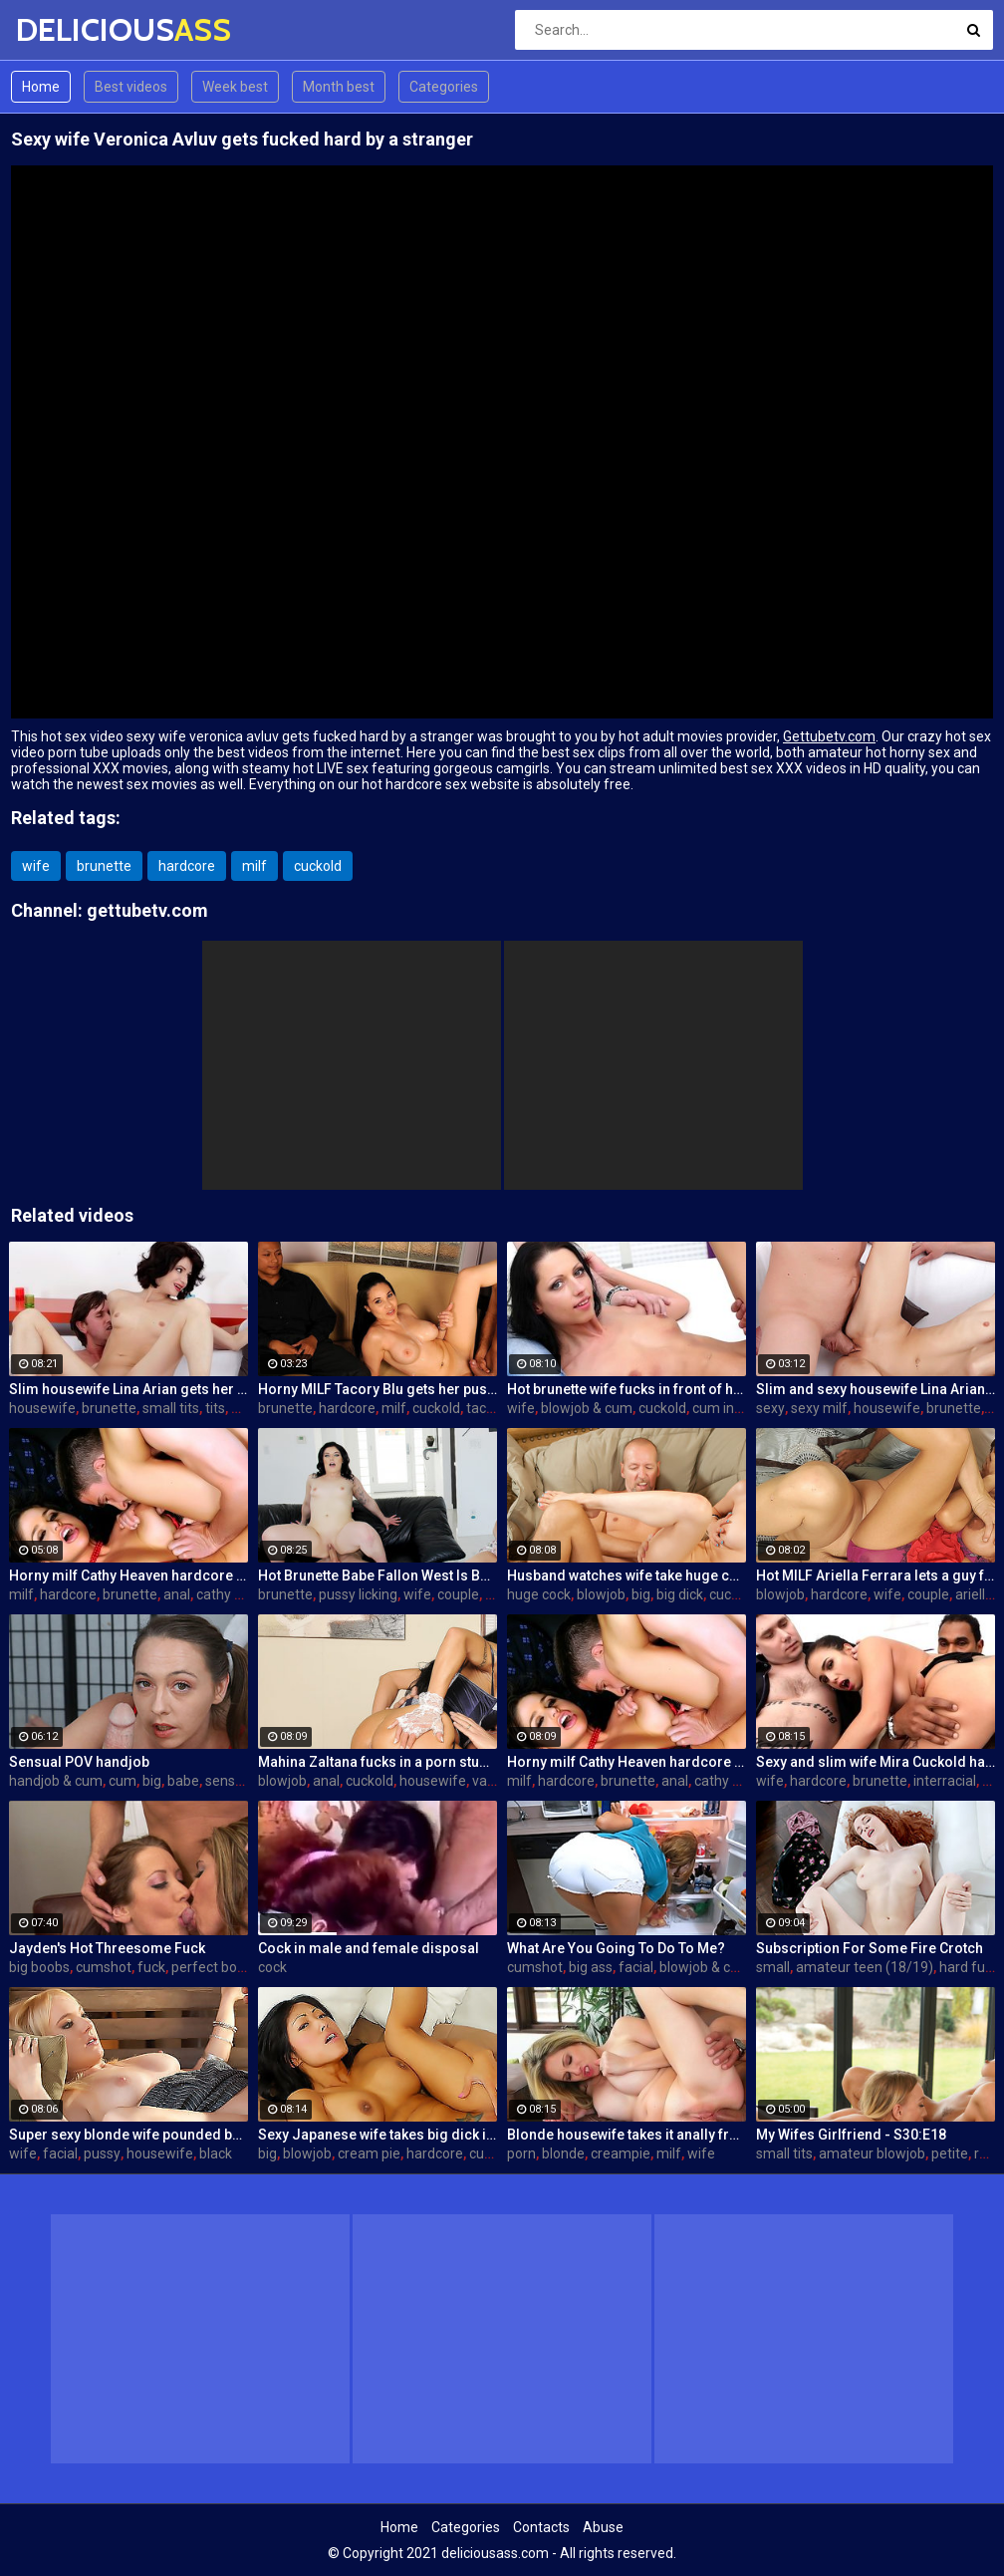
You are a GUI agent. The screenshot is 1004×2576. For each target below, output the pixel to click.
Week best (235, 87)
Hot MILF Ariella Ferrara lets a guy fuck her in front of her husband (875, 1575)
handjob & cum (56, 1781)
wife (36, 866)
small (773, 1967)
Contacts (541, 2527)
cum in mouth (735, 1408)
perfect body (211, 1967)
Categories (443, 87)
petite (949, 2153)
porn (521, 2153)
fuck (151, 1967)
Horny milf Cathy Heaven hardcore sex (128, 1575)
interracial (944, 1781)
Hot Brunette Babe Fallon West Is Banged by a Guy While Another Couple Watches (377, 1575)
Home (41, 87)
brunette (104, 866)
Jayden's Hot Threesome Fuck (107, 1948)
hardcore (186, 866)
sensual (229, 1781)
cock (272, 1967)
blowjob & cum (586, 1408)
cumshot (103, 1967)
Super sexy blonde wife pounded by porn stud (128, 2135)
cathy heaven (238, 1594)
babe (183, 1781)
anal (176, 1594)
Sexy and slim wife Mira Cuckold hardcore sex (875, 1762)
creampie (620, 2153)
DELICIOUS (68, 29)
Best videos (131, 87)
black (215, 2153)
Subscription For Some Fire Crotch (869, 1948)
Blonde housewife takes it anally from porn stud (626, 2135)
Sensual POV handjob (79, 1762)
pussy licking (358, 1594)
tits (215, 1408)
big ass (591, 1967)
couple (458, 1594)
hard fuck (969, 1967)
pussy (102, 2153)
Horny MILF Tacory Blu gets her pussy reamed (377, 1389)
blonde (563, 2153)
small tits (170, 1408)
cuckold (318, 866)
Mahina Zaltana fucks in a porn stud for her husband (377, 1762)
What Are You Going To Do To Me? (616, 1948)
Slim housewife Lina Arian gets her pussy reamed (128, 1389)
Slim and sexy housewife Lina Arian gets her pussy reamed (875, 1389)
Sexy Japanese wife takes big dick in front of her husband (377, 2135)
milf (254, 866)
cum (122, 1781)
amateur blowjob (872, 2153)
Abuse (603, 2527)
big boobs (39, 1967)
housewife (42, 1408)
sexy (770, 1408)
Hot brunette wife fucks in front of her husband (626, 1389)
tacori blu (495, 1408)
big (640, 1594)
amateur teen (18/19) (864, 1967)
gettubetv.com (147, 910)
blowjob (601, 1594)
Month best (339, 87)
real (986, 2153)
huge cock (539, 1594)
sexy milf (819, 1408)
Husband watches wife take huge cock (626, 1575)
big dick (679, 1594)
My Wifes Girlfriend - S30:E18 (851, 2135)
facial (636, 1967)
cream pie (369, 2153)
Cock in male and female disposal (368, 1948)
